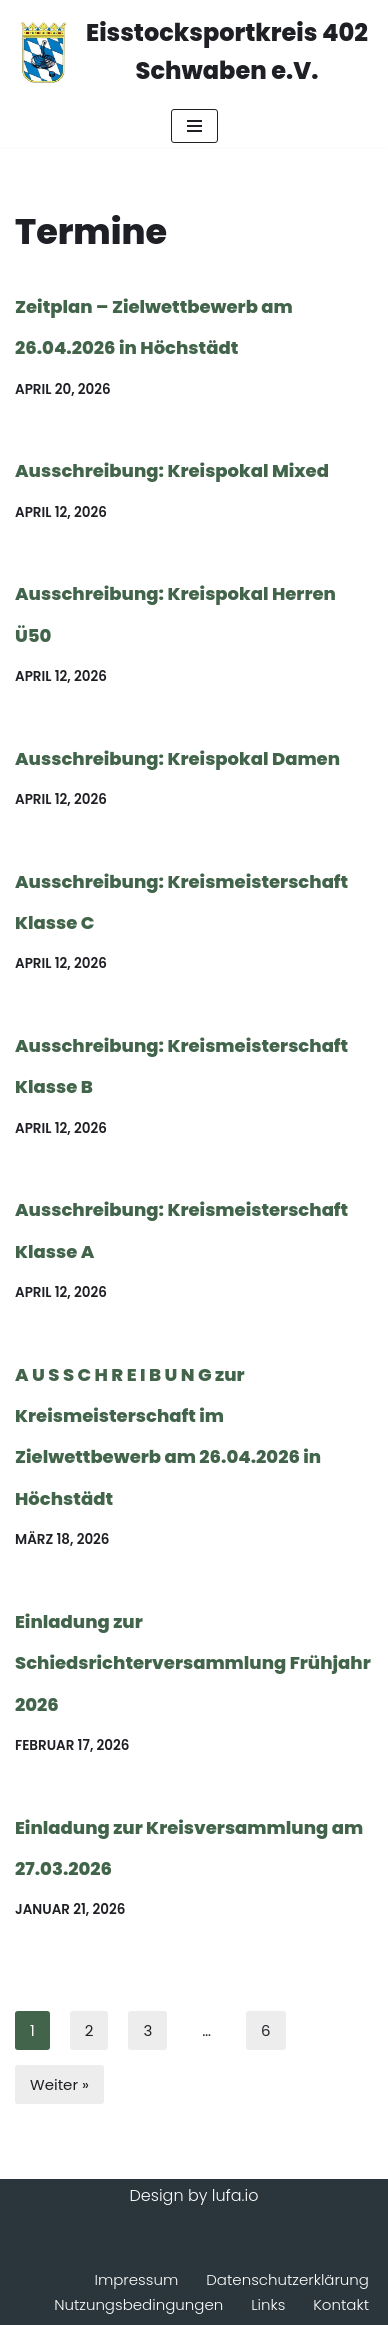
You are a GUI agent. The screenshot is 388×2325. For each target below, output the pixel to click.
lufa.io (235, 2195)
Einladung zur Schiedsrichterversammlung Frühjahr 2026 (193, 1663)
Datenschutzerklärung (287, 2279)
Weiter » (59, 2084)
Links (268, 2304)
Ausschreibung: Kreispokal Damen (177, 758)
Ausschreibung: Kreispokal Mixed (172, 470)
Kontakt (341, 2304)
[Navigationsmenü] (194, 126)
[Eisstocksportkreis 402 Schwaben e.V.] (194, 52)
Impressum (136, 2279)
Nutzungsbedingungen (138, 2304)
